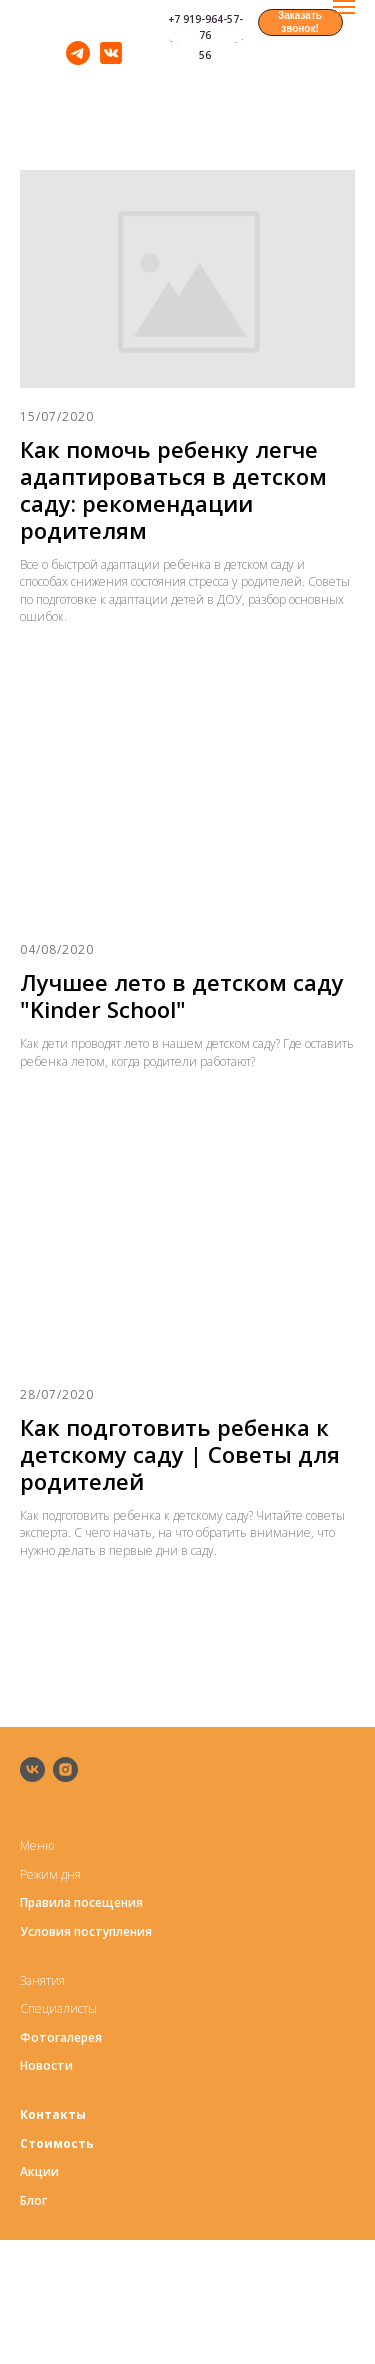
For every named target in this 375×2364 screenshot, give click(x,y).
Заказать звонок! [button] (300, 22)
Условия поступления (86, 1931)
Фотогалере (57, 2037)
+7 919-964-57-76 (205, 27)
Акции (39, 2171)
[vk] (32, 1769)
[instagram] (65, 1769)
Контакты (53, 2114)
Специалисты (58, 2008)
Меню (37, 1845)
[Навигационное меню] (344, 7)
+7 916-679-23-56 (205, 47)
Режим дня (50, 1874)
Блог (33, 2200)
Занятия (42, 1980)
